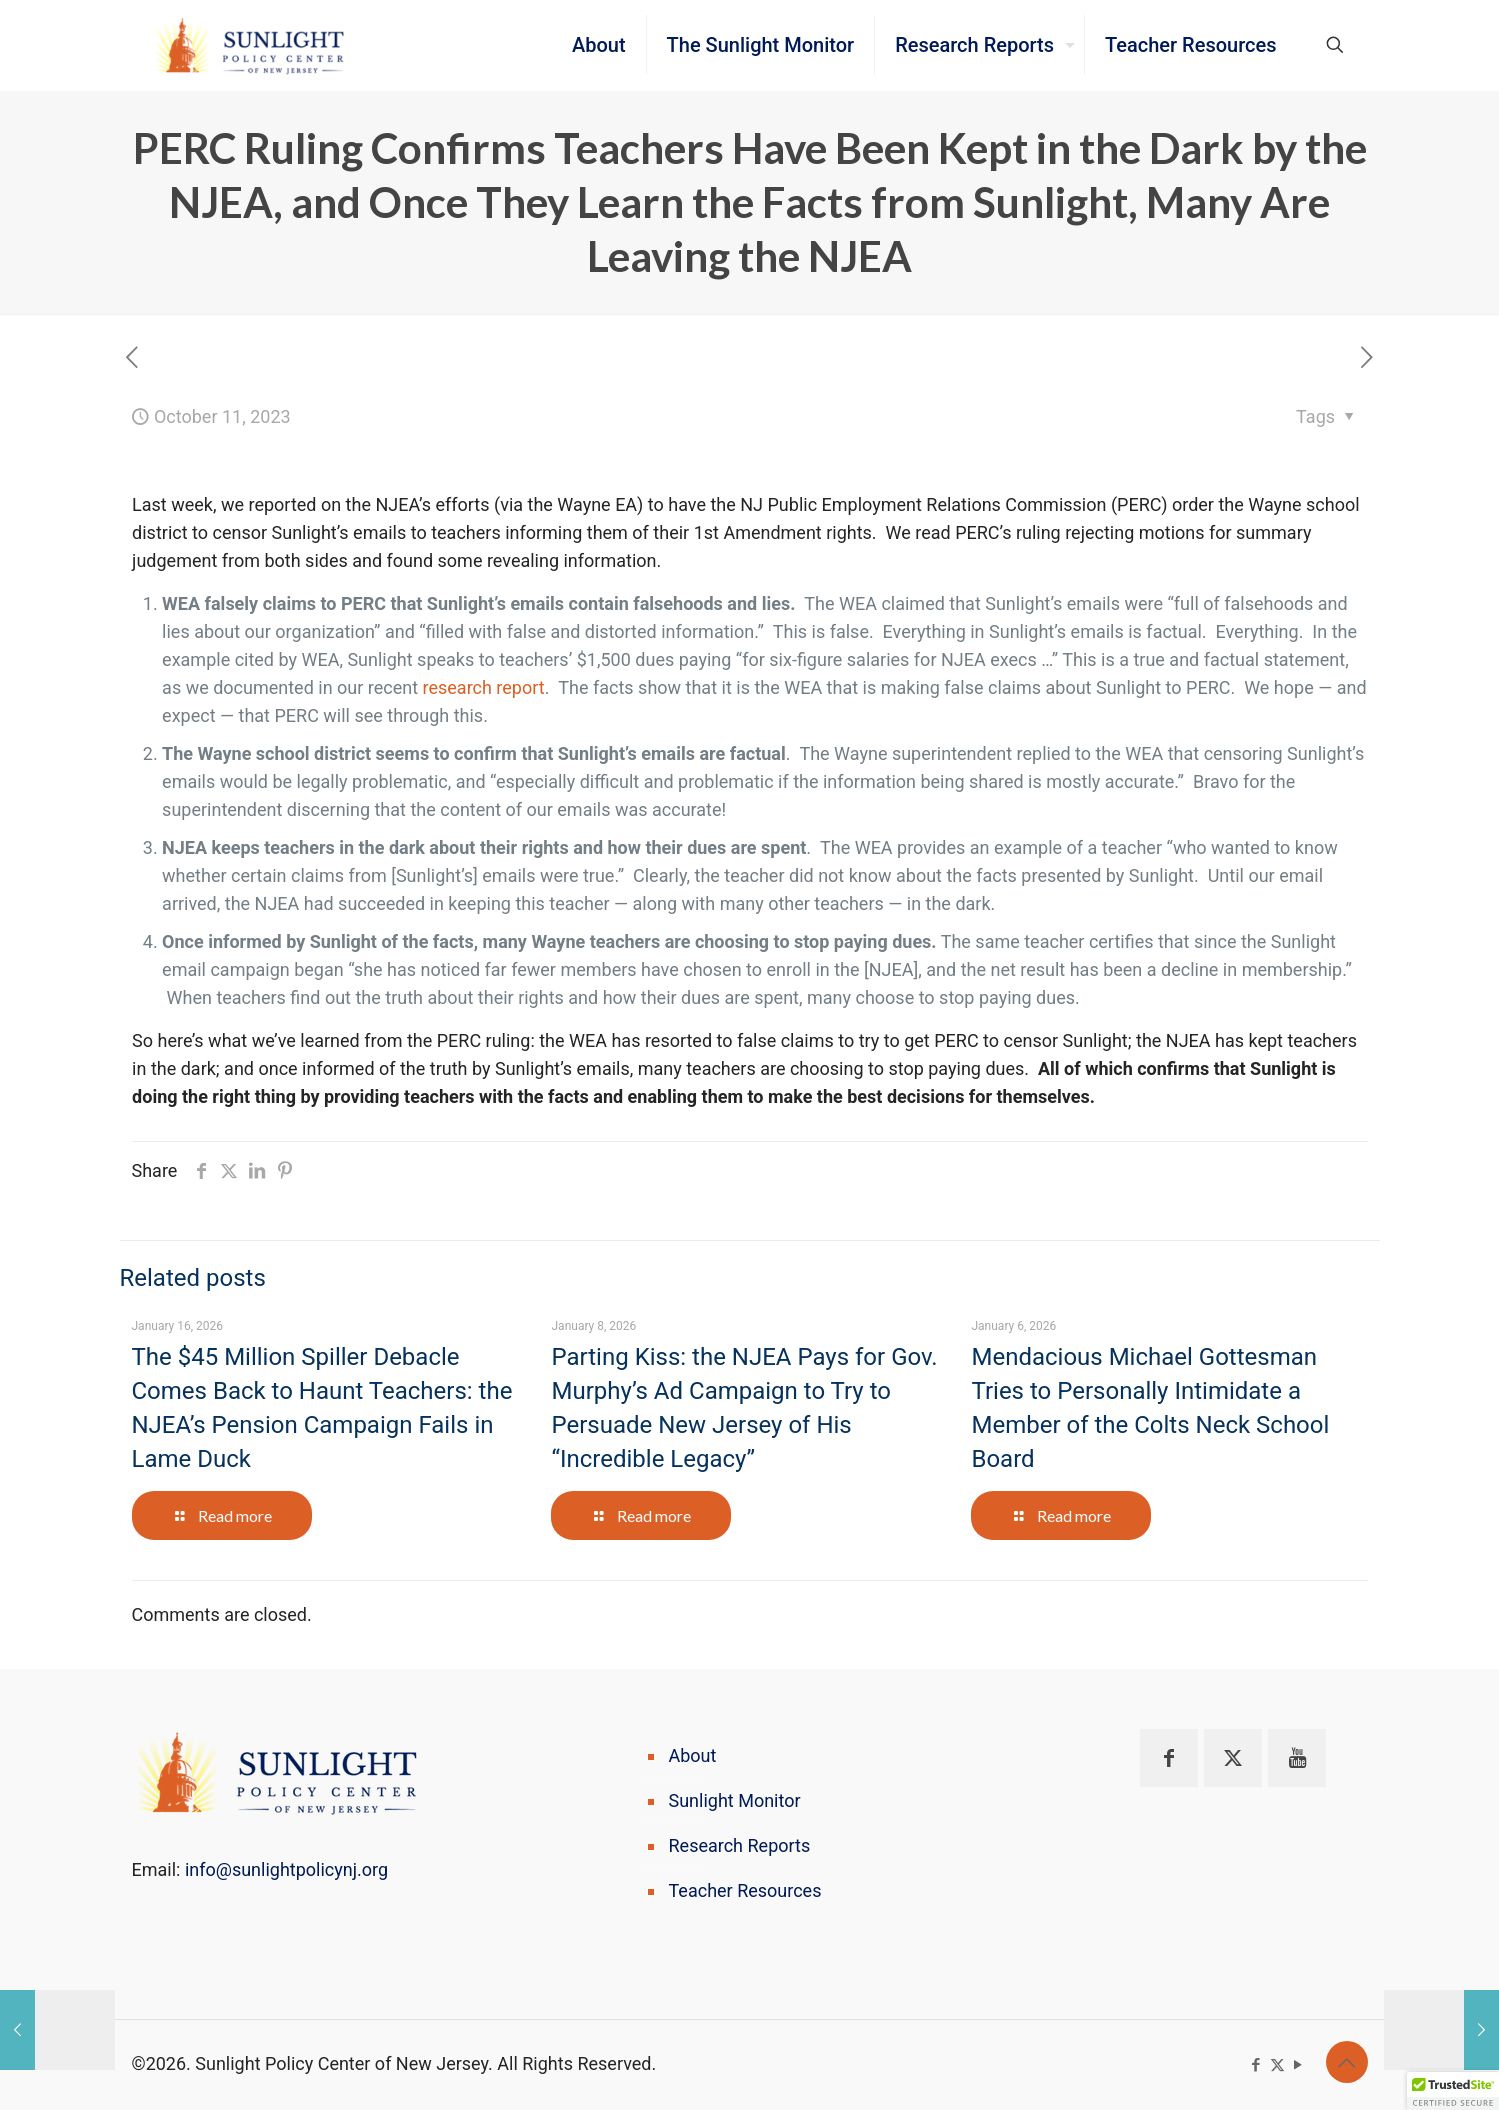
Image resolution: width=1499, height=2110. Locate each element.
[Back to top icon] (1347, 2062)
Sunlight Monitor (735, 1800)
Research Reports (740, 1845)
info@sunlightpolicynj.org (286, 1869)
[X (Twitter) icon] (1277, 2065)
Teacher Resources (745, 1890)
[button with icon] (1169, 1758)
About (693, 1755)
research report (484, 687)
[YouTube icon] (1298, 2065)
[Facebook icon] (1256, 2065)
